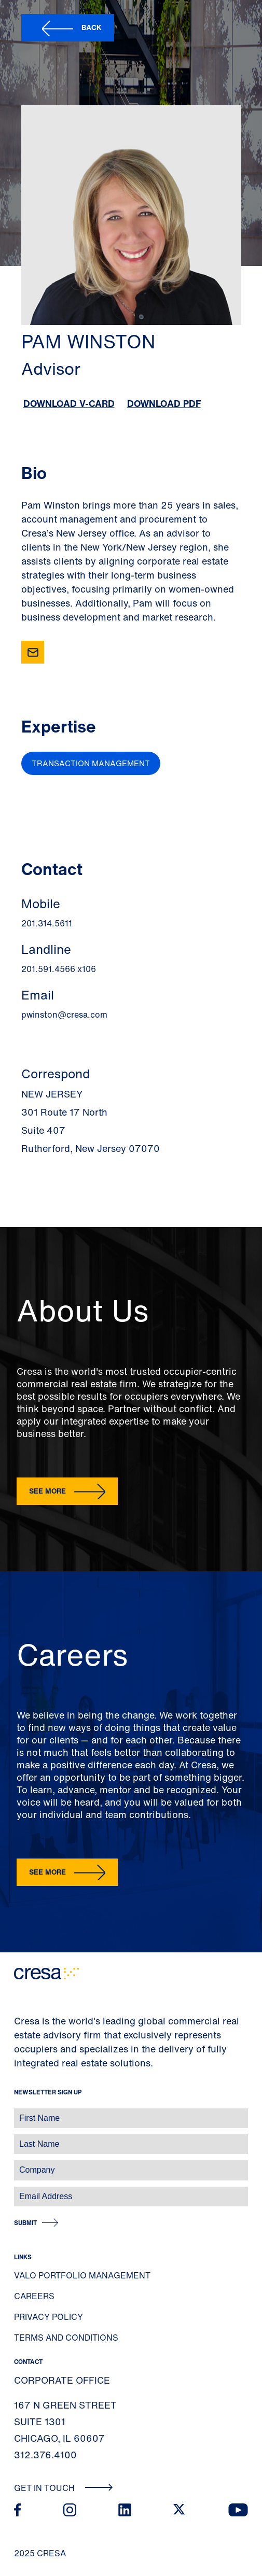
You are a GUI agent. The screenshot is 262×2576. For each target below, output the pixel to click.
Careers (34, 2296)
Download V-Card (69, 403)
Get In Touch (63, 2488)
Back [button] (91, 27)
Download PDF (164, 403)
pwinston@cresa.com (64, 1014)
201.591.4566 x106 (58, 969)
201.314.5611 (46, 923)
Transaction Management (91, 763)
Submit (25, 2223)
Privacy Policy (48, 2317)
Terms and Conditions (66, 2337)
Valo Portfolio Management (82, 2275)
